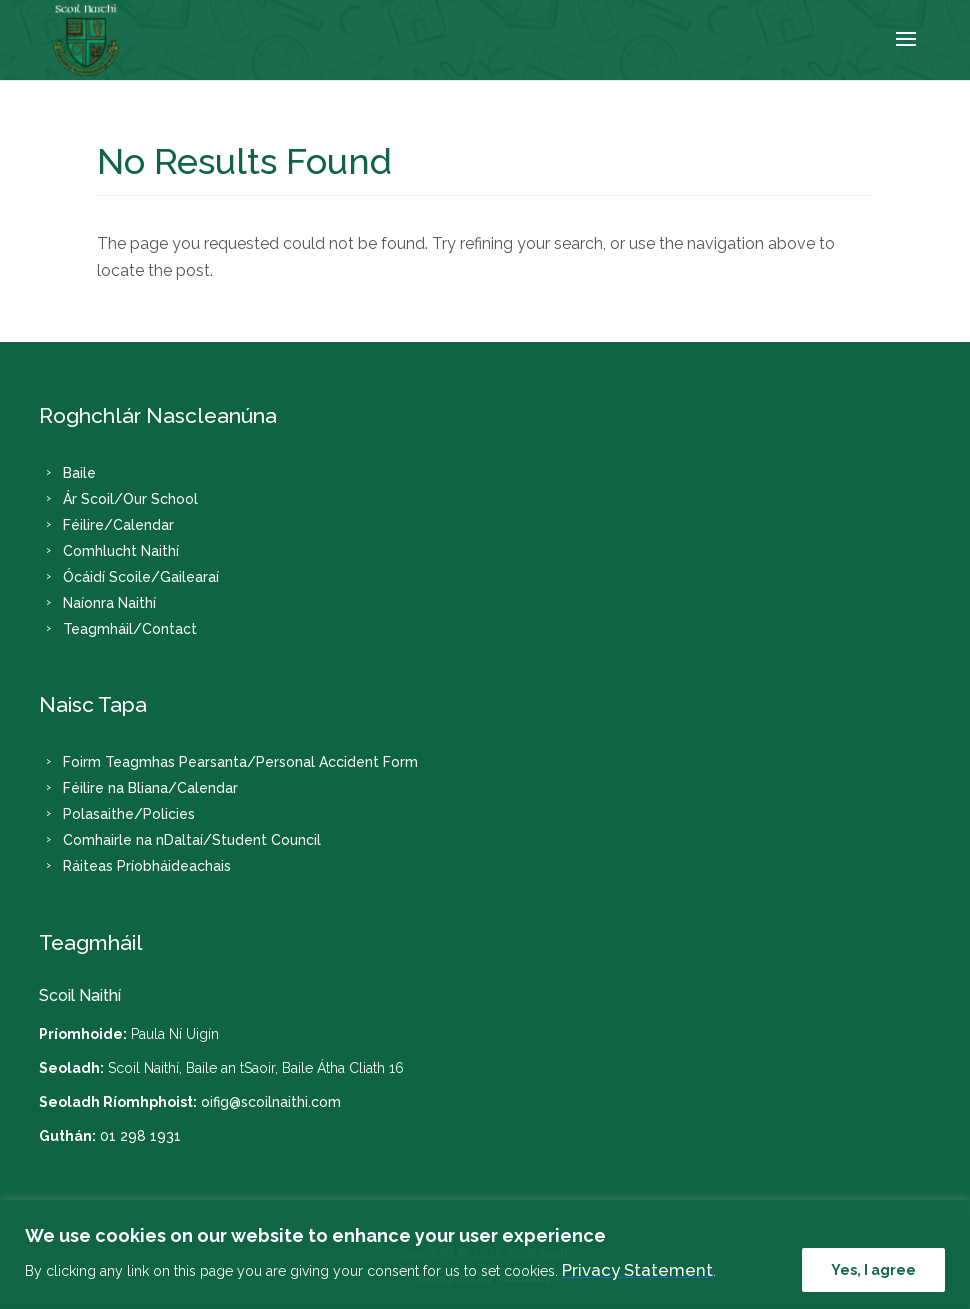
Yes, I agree (873, 1270)
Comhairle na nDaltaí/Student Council (192, 840)
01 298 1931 (140, 1136)
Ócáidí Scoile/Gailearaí (141, 576)
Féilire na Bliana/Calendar (150, 788)
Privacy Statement (637, 1270)
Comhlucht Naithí (121, 550)
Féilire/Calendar (118, 524)
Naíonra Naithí (109, 602)
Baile (79, 472)
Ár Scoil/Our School (130, 498)
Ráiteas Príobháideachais (147, 866)
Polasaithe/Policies (129, 814)
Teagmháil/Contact (130, 628)
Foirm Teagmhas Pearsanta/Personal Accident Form (240, 762)
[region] (485, 1254)
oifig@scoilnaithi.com (271, 1102)
